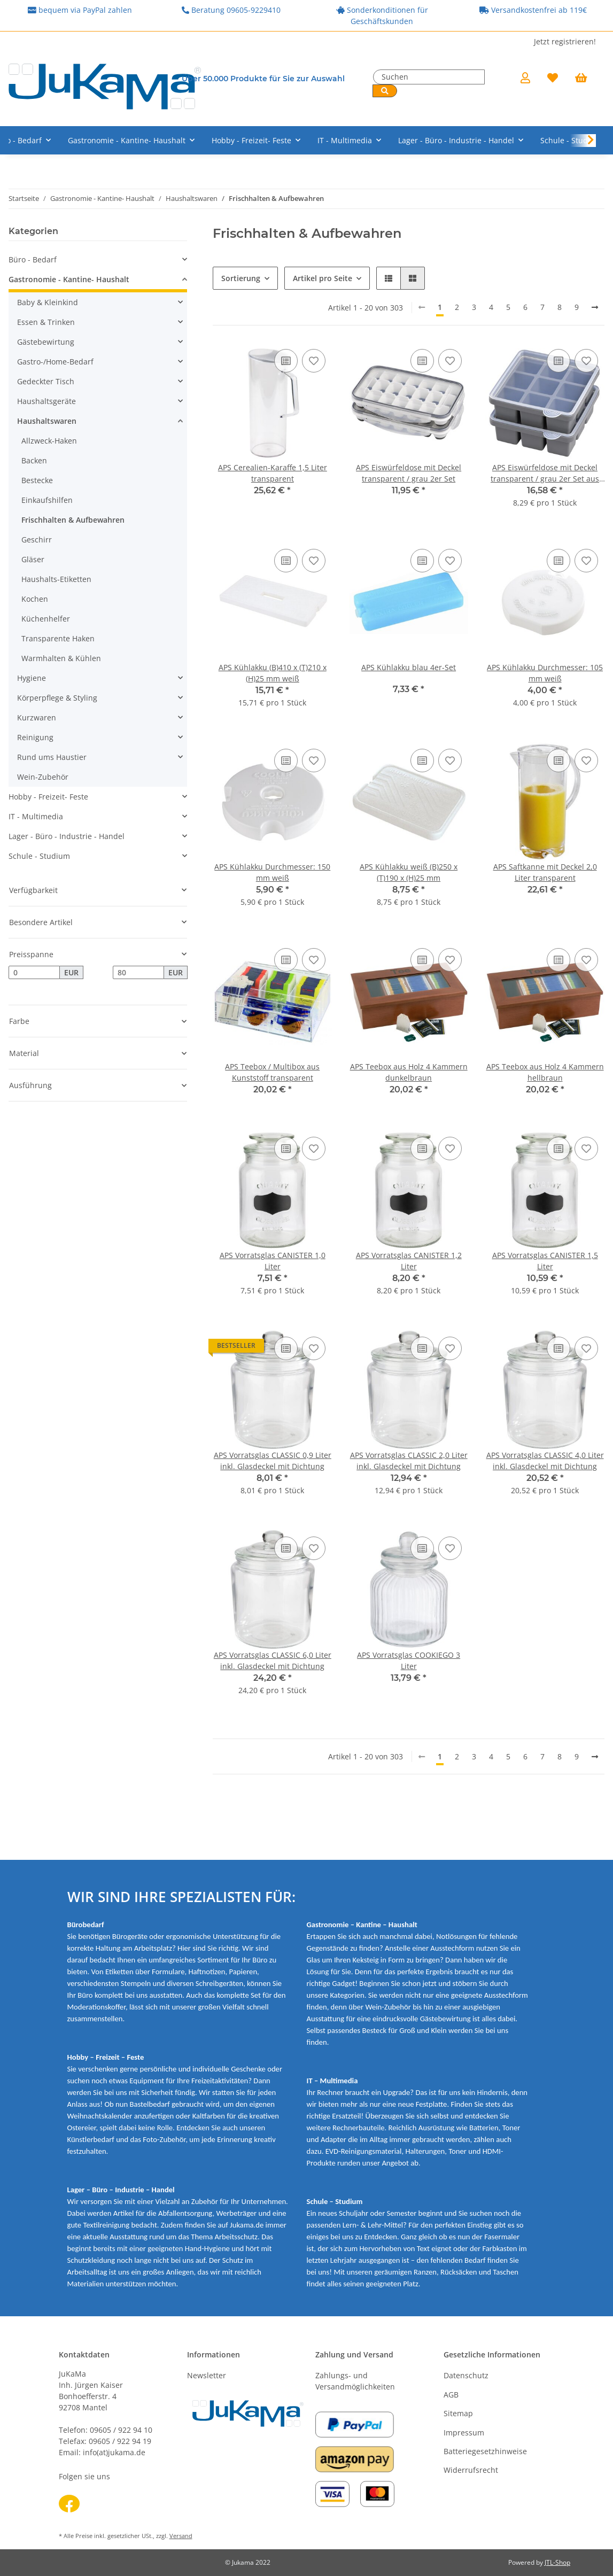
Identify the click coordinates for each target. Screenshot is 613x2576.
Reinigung (35, 737)
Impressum (464, 2432)
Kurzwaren (36, 717)
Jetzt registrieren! (565, 41)
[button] (525, 78)
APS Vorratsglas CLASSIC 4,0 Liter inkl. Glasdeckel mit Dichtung (545, 1460)
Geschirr (36, 539)
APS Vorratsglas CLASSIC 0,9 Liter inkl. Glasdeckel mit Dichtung (272, 1460)
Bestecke (37, 480)
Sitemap (458, 2413)
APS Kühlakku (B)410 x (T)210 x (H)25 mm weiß (273, 673)
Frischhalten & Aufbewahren (73, 520)
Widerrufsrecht (471, 2470)
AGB (451, 2394)
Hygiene (31, 678)
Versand (180, 2536)
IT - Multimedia (36, 816)
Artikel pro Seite (322, 278)
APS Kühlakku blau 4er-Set (408, 667)
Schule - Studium (39, 856)
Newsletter (206, 2375)
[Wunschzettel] (553, 78)
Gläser (32, 559)
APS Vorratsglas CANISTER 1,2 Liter (409, 1260)
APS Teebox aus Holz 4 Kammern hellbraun (545, 1072)
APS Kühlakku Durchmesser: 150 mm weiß (272, 872)
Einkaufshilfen (47, 500)
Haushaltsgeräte (46, 401)
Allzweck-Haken (49, 441)
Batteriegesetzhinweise (485, 2451)
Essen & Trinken (46, 322)
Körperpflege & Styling (57, 698)
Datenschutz (466, 2375)
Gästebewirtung (45, 342)
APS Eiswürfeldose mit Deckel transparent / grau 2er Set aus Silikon (545, 473)
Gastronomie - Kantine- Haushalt (69, 279)
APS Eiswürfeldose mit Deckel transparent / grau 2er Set (408, 473)
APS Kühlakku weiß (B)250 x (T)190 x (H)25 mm (408, 872)
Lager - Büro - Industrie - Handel (67, 836)
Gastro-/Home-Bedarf (55, 361)
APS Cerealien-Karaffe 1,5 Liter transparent (272, 473)
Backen (34, 460)
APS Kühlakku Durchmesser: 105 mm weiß (545, 673)
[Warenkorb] (585, 78)
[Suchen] (429, 76)
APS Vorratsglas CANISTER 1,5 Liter (545, 1260)
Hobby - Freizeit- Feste (48, 797)
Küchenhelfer (45, 619)
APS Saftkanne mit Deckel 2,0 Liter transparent (545, 872)
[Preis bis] (138, 973)
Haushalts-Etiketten (56, 579)
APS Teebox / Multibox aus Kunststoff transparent (272, 1072)
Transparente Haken (58, 638)
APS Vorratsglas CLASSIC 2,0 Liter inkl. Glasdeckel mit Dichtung (409, 1460)
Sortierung (240, 278)
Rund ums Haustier (52, 757)
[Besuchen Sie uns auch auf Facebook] (69, 2503)
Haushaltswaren (46, 421)
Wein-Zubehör (42, 777)
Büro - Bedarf (33, 259)
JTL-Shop (557, 2562)
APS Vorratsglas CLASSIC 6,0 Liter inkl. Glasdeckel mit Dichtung (272, 1660)
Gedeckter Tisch (45, 381)
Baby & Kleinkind (47, 302)
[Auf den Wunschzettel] (313, 361)
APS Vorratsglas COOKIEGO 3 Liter (408, 1660)
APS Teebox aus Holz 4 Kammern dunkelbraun (409, 1072)
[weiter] (594, 307)
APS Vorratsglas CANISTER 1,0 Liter (272, 1260)
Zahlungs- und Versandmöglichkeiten (355, 2381)
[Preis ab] (34, 973)
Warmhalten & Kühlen (61, 658)
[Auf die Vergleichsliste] (286, 361)
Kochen (34, 599)
